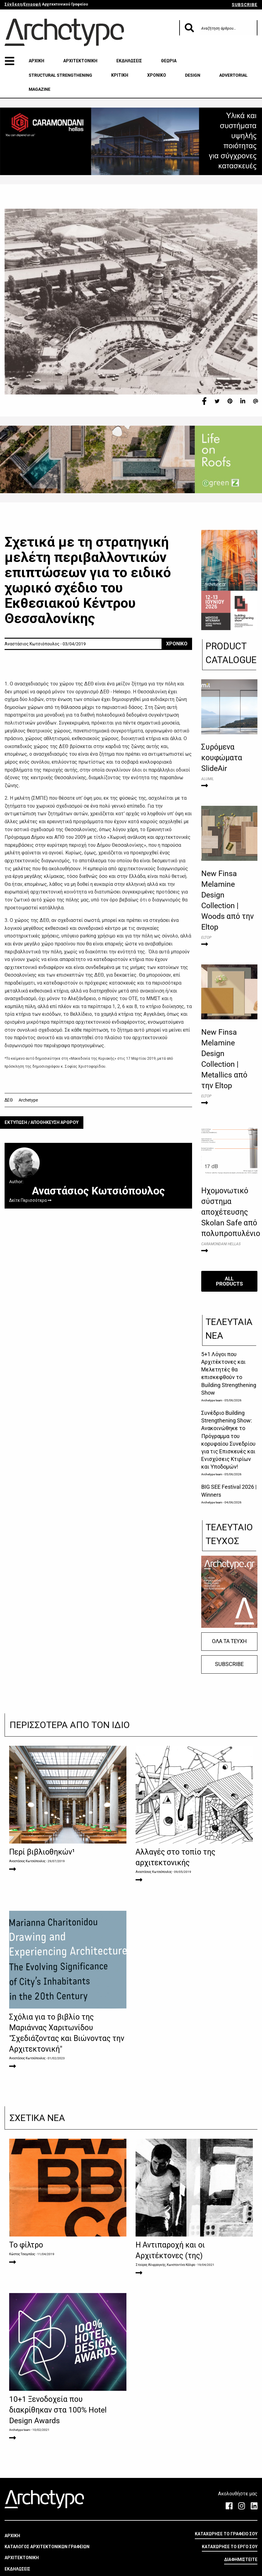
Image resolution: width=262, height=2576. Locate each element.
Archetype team (211, 1400)
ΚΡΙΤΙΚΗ (119, 75)
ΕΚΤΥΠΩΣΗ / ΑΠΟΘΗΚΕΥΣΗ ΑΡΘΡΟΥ (41, 1122)
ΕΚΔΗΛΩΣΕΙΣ (129, 60)
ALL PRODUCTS (229, 1281)
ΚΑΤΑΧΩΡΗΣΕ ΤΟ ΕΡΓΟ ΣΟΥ (229, 2546)
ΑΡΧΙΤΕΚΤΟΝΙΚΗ (80, 60)
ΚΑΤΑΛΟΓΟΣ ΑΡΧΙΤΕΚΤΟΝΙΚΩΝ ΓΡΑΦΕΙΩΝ (47, 2546)
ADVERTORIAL (233, 75)
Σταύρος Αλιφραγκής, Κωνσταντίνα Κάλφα (165, 2264)
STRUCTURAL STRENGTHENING (60, 75)
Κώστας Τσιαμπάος (22, 2254)
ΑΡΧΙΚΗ (36, 60)
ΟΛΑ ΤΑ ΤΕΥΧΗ (229, 1641)
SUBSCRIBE (244, 4)
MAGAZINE (39, 89)
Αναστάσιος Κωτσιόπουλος (27, 1861)
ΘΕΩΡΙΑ (168, 60)
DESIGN (192, 75)
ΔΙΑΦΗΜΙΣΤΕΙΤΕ (240, 2559)
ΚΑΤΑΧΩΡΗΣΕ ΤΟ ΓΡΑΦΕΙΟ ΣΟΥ (226, 2533)
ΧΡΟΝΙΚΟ (156, 75)
